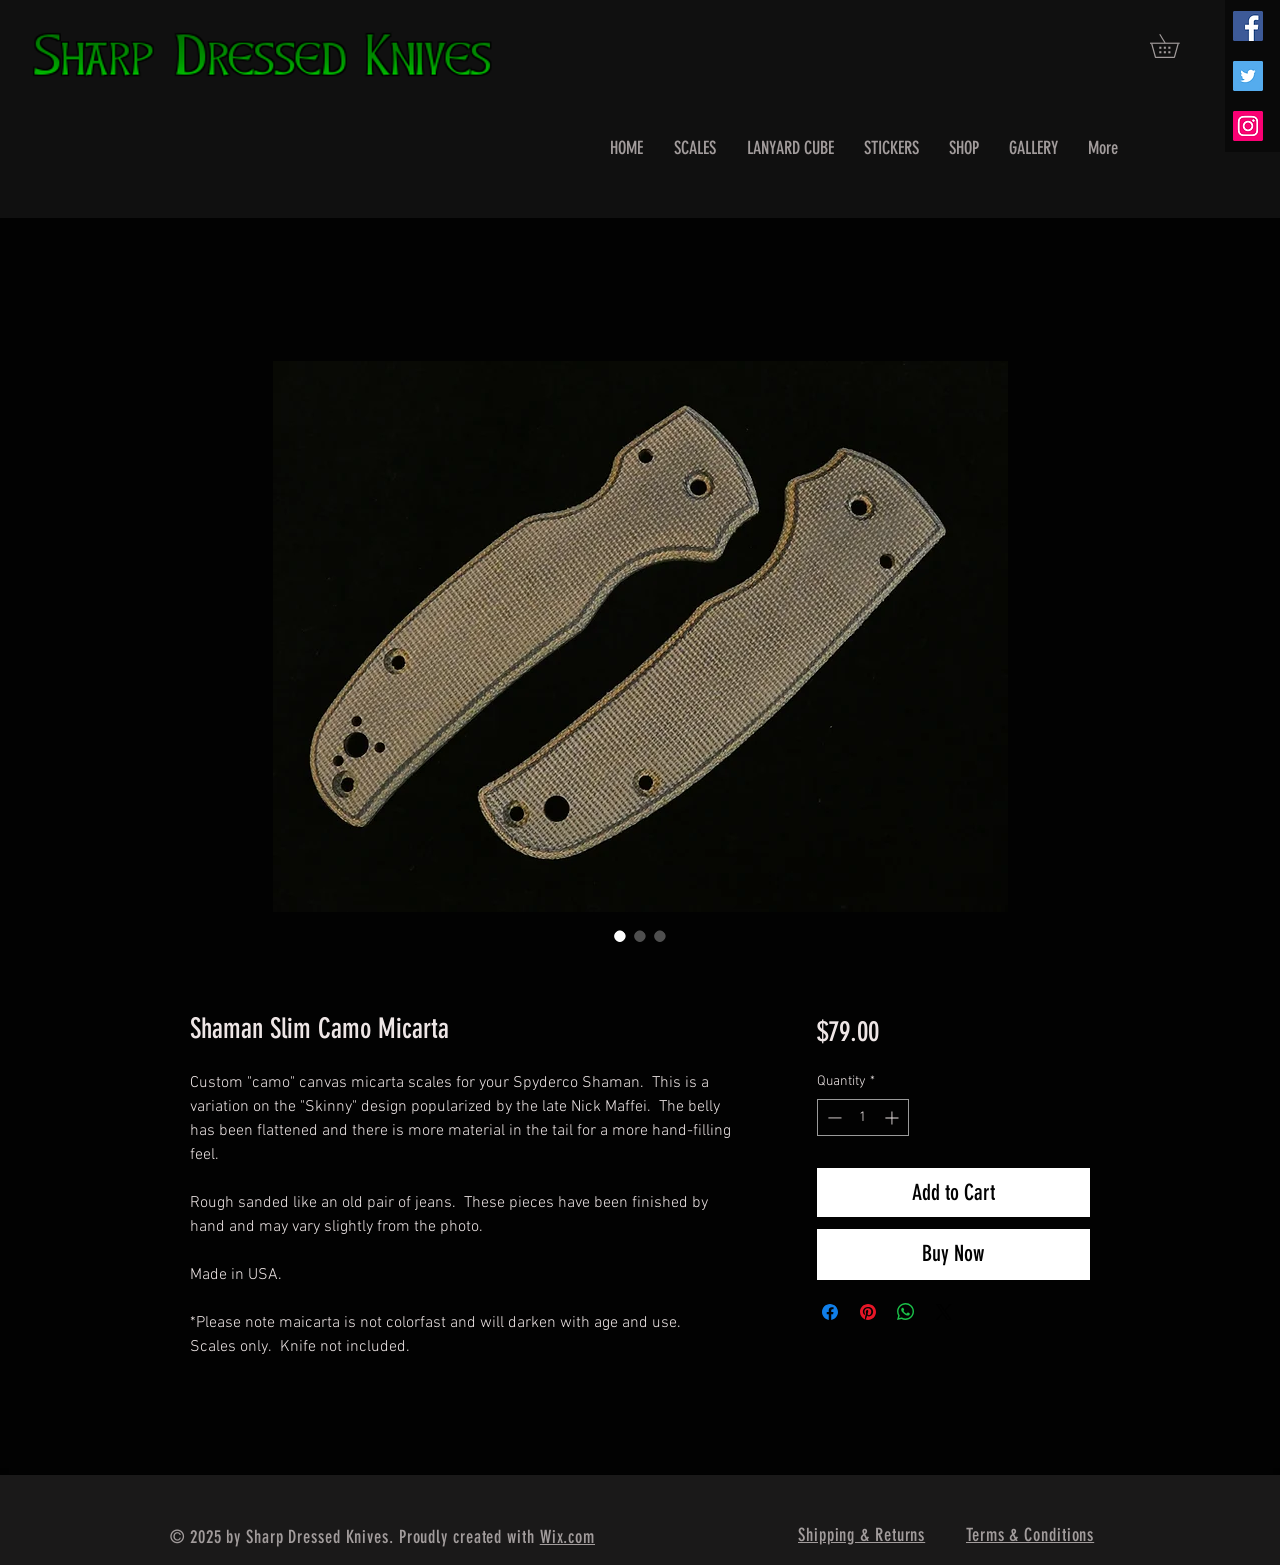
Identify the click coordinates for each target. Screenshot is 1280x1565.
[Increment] (893, 1117)
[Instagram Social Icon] (1248, 126)
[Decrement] (832, 1117)
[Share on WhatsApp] (906, 1312)
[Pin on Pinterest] (868, 1312)
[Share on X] (944, 1312)
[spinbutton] (863, 1117)
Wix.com (567, 1537)
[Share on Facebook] (830, 1312)
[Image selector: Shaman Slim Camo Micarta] (620, 936)
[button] (1176, 46)
